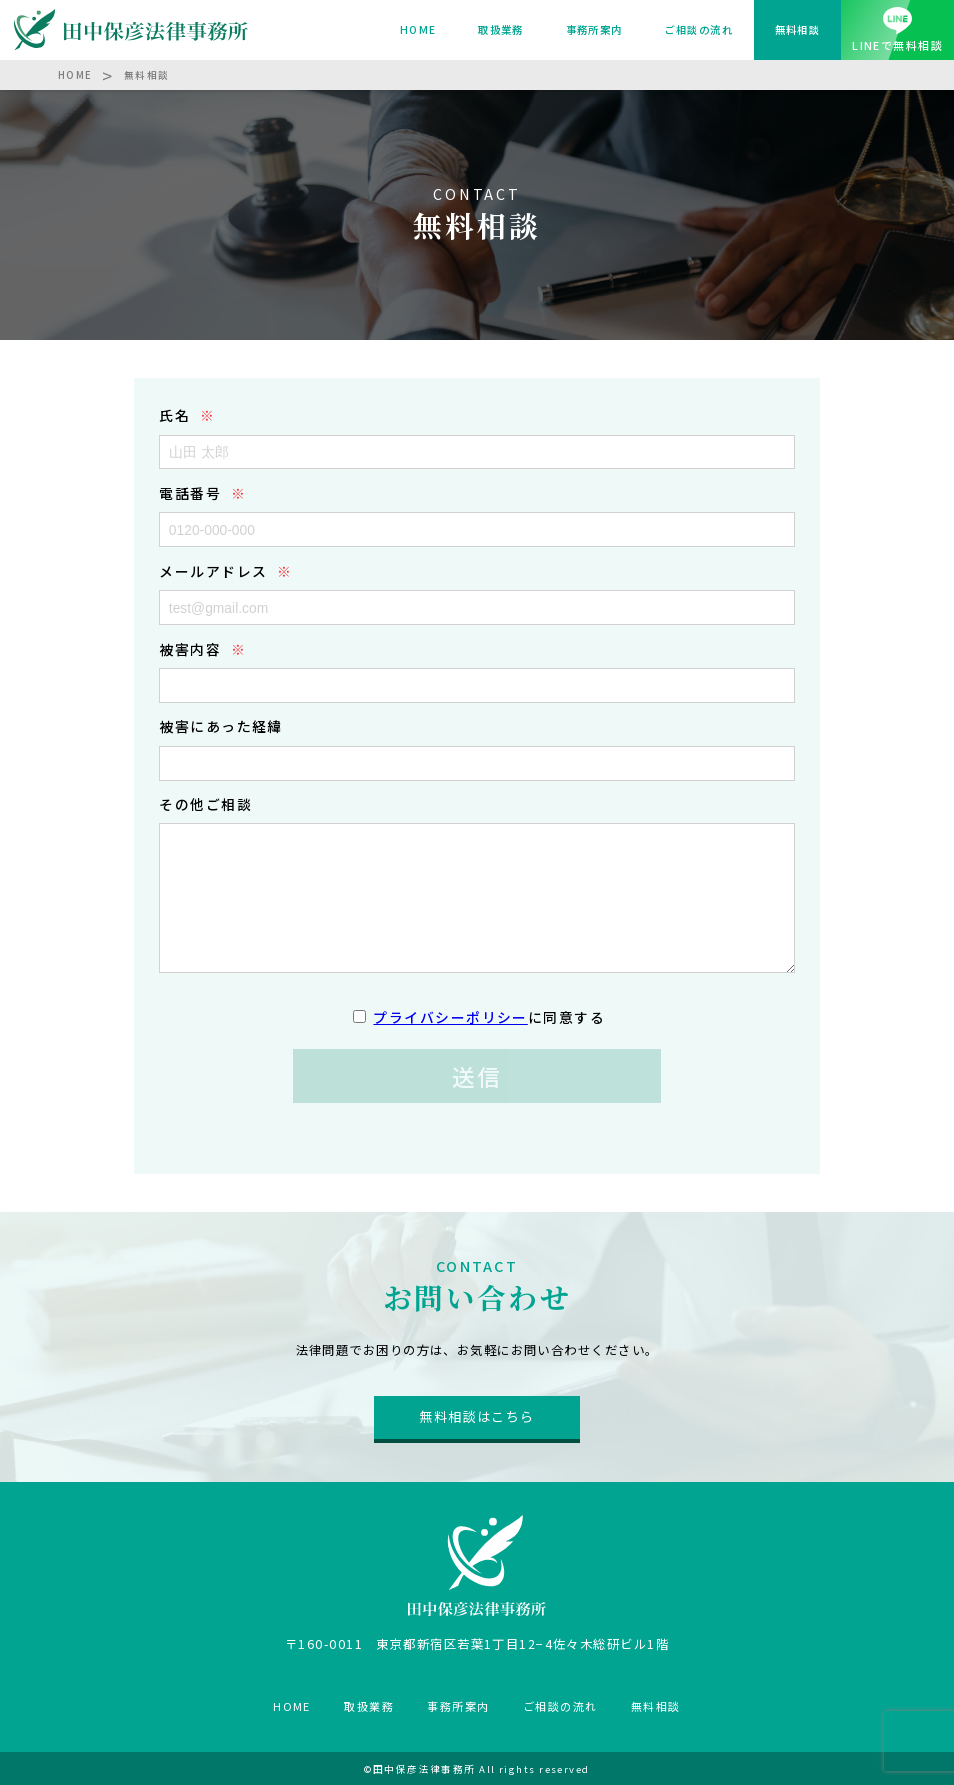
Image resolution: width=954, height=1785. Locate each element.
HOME (418, 29)
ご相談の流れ (698, 29)
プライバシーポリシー (450, 1017)
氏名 (174, 415)
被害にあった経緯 (221, 726)
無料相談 (798, 29)
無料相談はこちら (477, 1416)
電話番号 (190, 493)
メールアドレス (213, 571)
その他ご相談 (205, 804)
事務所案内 (594, 29)
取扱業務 (501, 29)
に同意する (489, 1017)
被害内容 (190, 649)
